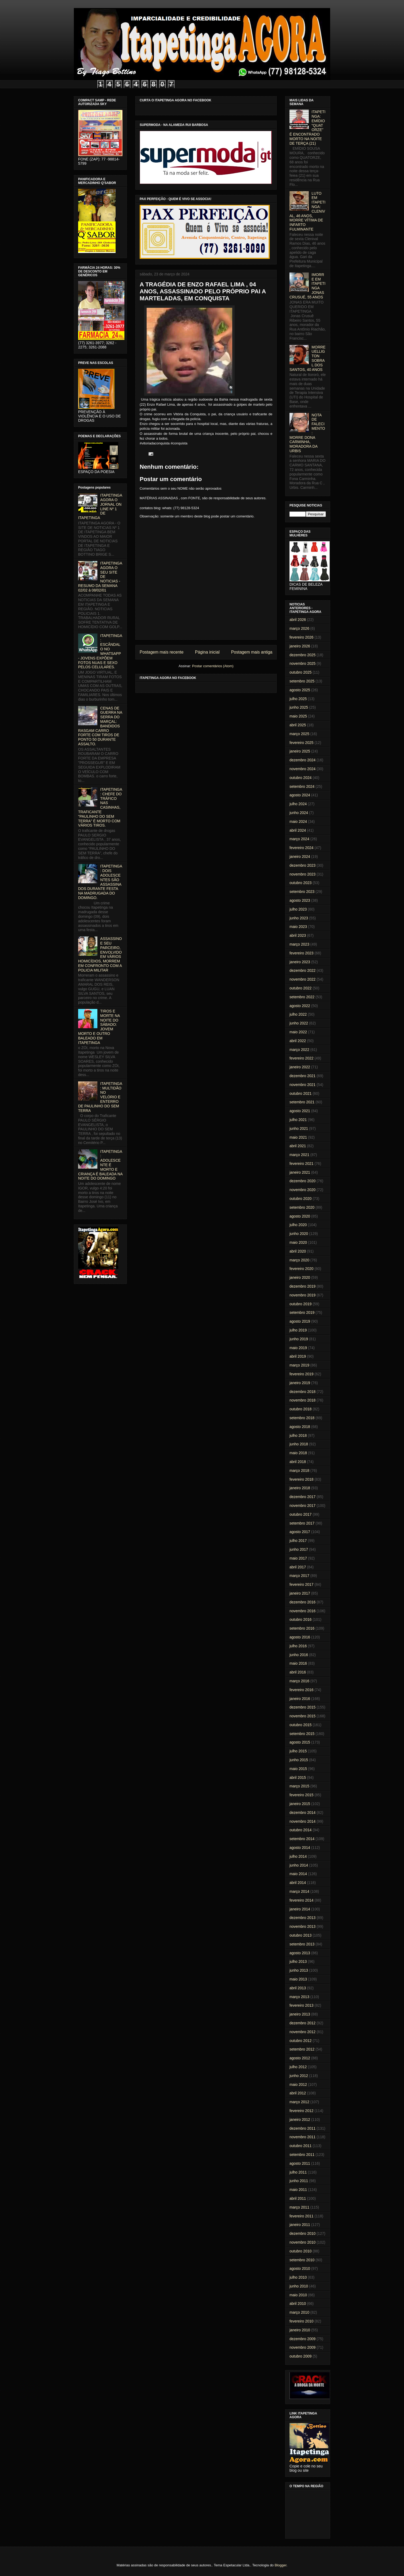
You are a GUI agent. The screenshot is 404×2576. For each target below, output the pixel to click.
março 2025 (299, 734)
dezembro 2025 (302, 655)
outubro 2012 (300, 2040)
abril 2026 (297, 619)
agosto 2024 (299, 795)
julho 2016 (298, 1646)
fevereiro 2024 (301, 848)
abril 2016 (297, 1672)
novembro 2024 (302, 769)
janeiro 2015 (299, 1804)
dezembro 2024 (302, 760)
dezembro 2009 (302, 2339)
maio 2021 (298, 1137)
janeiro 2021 (299, 1172)
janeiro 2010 (299, 2330)
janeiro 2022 (299, 1067)
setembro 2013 (301, 1944)
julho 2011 (298, 2172)
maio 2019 (298, 1348)
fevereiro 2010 (301, 2321)
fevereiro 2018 (301, 1479)
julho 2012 (298, 2067)
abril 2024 (297, 830)
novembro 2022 (302, 979)
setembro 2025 (301, 681)
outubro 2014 (300, 1830)
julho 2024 (298, 804)
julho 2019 (298, 1330)
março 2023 (299, 944)
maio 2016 (298, 1663)
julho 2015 (298, 1751)
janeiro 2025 (299, 751)
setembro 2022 (301, 997)
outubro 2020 (300, 1198)
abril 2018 (297, 1462)
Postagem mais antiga (251, 652)
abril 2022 (297, 1041)
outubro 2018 (300, 1409)
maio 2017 (298, 1558)
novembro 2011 (302, 2137)
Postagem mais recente (162, 652)
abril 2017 (297, 1567)
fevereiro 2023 (301, 953)
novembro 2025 (302, 663)
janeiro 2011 (299, 2224)
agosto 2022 (299, 1006)
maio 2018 (298, 1453)
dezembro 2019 (302, 1286)
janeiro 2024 (299, 856)
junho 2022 (298, 1023)
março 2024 (299, 839)
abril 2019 (297, 1356)
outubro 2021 (300, 1093)
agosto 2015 (299, 1742)
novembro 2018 (302, 1400)
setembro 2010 (301, 2260)
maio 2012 (298, 2084)
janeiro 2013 (299, 2014)
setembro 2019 (301, 1312)
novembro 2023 (302, 874)
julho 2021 (298, 1120)
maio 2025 (298, 716)
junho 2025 (298, 707)
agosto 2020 (299, 1216)
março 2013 (299, 1997)
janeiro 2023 (299, 962)
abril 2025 (297, 725)
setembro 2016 (301, 1628)
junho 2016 (298, 1655)
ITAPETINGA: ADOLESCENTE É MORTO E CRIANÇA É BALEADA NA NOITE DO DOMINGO (100, 1165)
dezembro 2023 (302, 865)
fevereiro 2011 (301, 2216)
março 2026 (299, 628)
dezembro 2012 (302, 2023)
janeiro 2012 (299, 2119)
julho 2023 (298, 909)
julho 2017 (298, 1540)
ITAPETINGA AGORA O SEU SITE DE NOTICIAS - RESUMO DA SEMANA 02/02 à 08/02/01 (100, 576)
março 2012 (299, 2102)
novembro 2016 (302, 1611)
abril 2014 (297, 1882)
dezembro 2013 (302, 1917)
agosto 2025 (299, 690)
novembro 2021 (302, 1084)
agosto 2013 (299, 1953)
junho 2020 (298, 1233)
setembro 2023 (301, 891)
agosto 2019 (299, 1321)
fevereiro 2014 (301, 1900)
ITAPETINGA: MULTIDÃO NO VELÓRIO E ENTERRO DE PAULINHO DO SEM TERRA (100, 1097)
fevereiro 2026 (301, 637)
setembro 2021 (301, 1102)
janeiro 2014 (299, 1909)
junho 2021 (298, 1128)
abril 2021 (297, 1146)
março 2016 (299, 1681)
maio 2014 (298, 1874)
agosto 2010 (299, 2268)
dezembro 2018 (302, 1391)
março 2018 (299, 1470)
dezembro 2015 (302, 1707)
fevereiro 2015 (301, 1795)
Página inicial (207, 652)
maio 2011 (298, 2189)
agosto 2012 (299, 2058)
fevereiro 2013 (301, 2005)
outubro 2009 (300, 2356)
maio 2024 (298, 821)
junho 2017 (298, 1549)
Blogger (280, 2565)
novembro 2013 (302, 1926)
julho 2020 (298, 1225)
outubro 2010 (300, 2251)
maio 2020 (298, 1242)
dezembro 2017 (302, 1497)
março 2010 (299, 2312)
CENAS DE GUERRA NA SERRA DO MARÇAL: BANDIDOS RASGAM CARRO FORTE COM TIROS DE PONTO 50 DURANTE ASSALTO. (100, 726)
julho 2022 (298, 1014)
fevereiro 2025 (301, 742)
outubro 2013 (300, 1935)
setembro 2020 (301, 1207)
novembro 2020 (302, 1190)
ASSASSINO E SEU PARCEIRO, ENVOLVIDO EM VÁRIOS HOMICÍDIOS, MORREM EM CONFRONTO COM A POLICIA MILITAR (100, 954)
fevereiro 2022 (301, 1058)
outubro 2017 (300, 1514)
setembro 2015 (301, 1734)
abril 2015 (297, 1777)
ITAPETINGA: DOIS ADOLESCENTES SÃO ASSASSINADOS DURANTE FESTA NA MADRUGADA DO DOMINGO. (100, 882)
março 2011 (299, 2207)
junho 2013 (298, 1970)
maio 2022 (298, 1032)
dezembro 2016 (302, 1602)
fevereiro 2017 (301, 1584)
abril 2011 (297, 2198)
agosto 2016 (299, 1637)
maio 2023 (298, 926)
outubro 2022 (300, 988)
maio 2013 (298, 1979)
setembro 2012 (301, 2049)
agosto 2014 (299, 1847)
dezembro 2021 (302, 1076)
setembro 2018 (301, 1418)
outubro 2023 (300, 883)
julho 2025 (298, 699)
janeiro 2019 (299, 1383)
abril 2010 (297, 2303)
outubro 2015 (300, 1725)
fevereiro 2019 (301, 1374)
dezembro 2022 (302, 970)
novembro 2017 (302, 1505)
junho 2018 (298, 1444)
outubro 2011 (300, 2146)
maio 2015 (298, 1769)
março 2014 (299, 1891)
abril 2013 (297, 1988)
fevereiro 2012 (301, 2111)
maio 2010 (298, 2295)
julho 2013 (298, 1961)
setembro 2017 (301, 1523)
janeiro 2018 (299, 1488)
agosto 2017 (299, 1532)
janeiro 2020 (299, 1277)
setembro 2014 (301, 1839)
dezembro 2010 (302, 2233)
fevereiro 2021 (301, 1163)
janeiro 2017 (299, 1593)
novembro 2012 (302, 2032)
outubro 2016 (300, 1619)
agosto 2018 (299, 1427)
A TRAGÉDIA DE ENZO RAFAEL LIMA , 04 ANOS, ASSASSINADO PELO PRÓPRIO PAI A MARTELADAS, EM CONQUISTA (203, 291)
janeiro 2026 (299, 646)
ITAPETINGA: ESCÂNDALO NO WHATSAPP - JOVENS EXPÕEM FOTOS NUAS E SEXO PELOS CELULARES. (100, 651)
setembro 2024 (301, 786)
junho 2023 (298, 918)
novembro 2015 (302, 1716)
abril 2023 (297, 935)
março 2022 (299, 1049)
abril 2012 (297, 2093)
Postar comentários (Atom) (213, 666)
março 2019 (299, 1365)
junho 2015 (298, 1760)
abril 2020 (297, 1251)
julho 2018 (298, 1435)
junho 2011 (298, 2181)
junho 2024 (298, 813)
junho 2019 (298, 1339)
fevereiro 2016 (301, 1690)
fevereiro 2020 (301, 1268)
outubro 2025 (300, 672)
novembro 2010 (302, 2242)
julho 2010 (298, 2277)
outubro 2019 (300, 1304)
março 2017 (299, 1575)
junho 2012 (298, 2076)
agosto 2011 (299, 2163)
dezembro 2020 (302, 1181)
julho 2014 (298, 1856)
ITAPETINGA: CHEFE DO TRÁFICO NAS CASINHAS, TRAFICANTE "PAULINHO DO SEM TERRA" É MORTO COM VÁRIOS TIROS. (100, 807)
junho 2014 (298, 1865)
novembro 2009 (302, 2347)
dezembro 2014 (302, 1812)
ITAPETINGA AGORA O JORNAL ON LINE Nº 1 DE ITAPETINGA (100, 506)
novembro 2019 (302, 1295)
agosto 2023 (299, 900)
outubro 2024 (300, 778)
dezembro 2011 (302, 2128)
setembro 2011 (301, 2154)
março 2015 (299, 1786)
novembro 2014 (302, 1821)
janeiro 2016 (299, 1698)
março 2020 (299, 1260)
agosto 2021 (299, 1111)
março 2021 (299, 1155)
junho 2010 (298, 2286)
